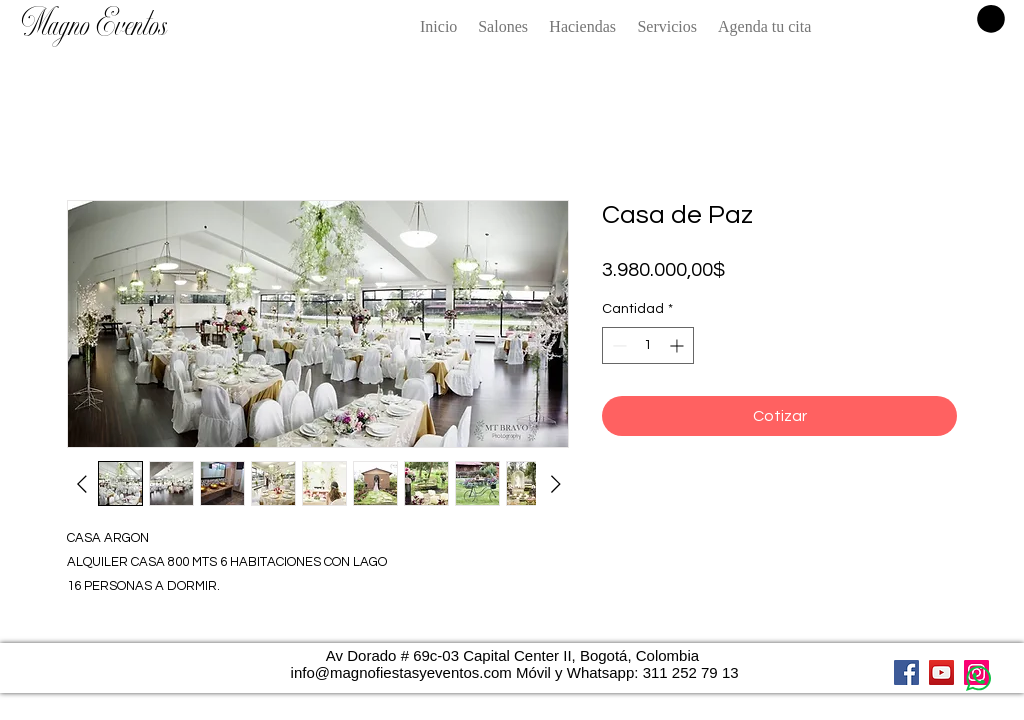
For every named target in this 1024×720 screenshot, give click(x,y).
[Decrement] (617, 345)
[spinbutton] (648, 345)
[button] (991, 19)
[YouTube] (941, 672)
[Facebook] (906, 672)
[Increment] (678, 345)
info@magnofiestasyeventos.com (401, 672)
